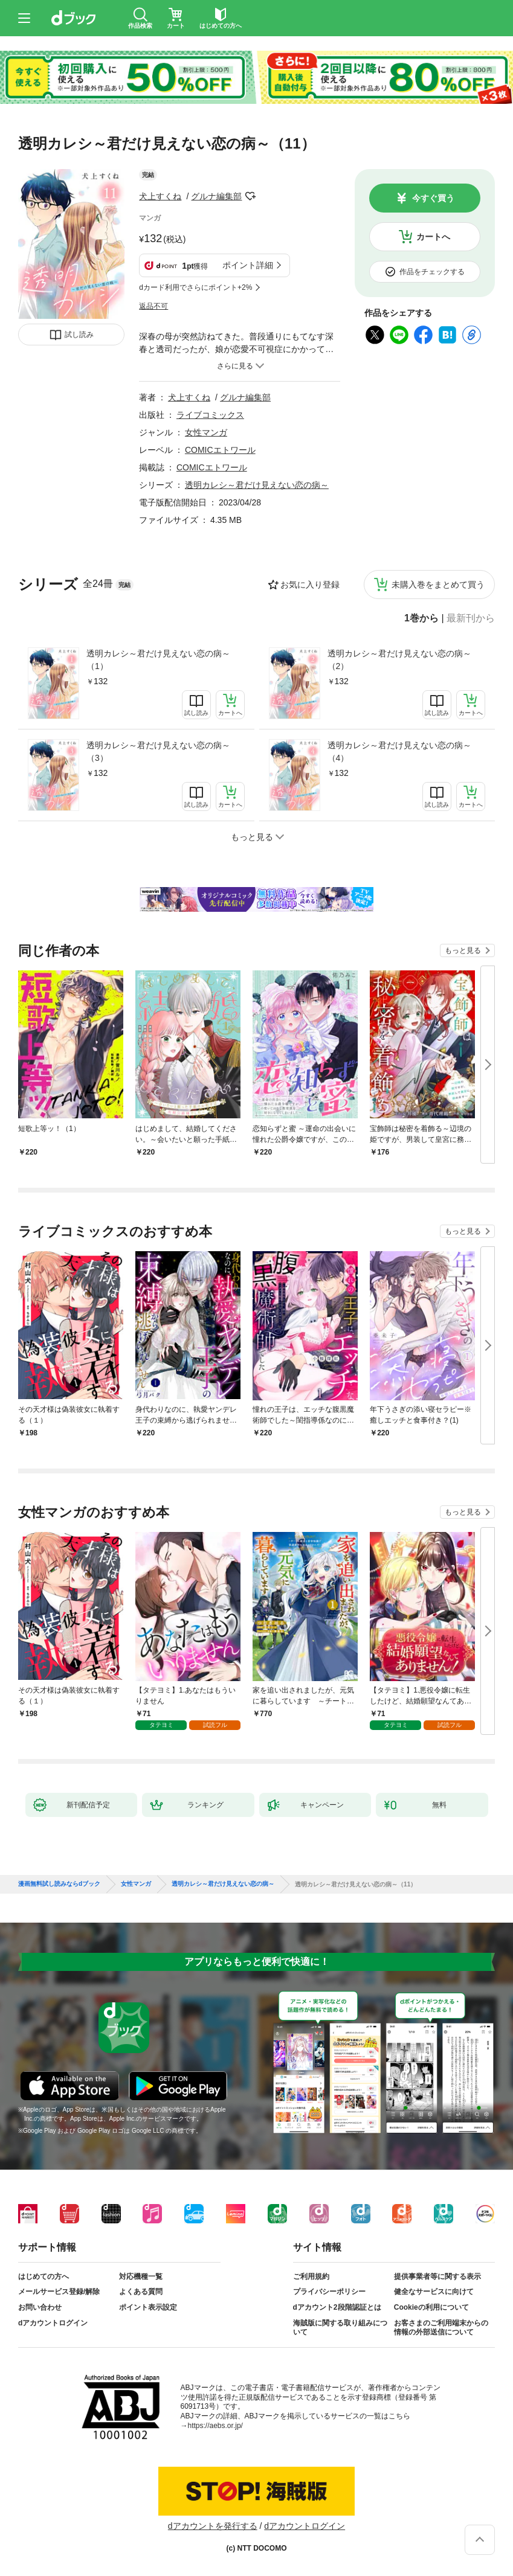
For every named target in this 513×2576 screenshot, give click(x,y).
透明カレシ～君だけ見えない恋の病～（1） (158, 660)
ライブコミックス (210, 415)
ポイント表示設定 (148, 2307)
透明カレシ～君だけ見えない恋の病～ (257, 485)
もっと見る (463, 950)
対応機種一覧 (141, 2276)
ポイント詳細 (247, 265)
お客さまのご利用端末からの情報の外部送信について (441, 2328)
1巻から (421, 618)
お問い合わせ (40, 2307)
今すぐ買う (433, 198)
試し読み (79, 334)
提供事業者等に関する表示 (437, 2276)
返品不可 (153, 306)
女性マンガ (206, 432)
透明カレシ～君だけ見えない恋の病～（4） (399, 751)
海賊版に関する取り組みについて (340, 2328)
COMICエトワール (220, 450)
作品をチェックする (432, 272)
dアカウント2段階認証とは (337, 2307)
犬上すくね (160, 196)
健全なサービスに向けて (434, 2291)
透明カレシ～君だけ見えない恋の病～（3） (158, 751)
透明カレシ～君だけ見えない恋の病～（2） (399, 660)
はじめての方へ (43, 2276)
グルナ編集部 (216, 196)
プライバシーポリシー (329, 2291)
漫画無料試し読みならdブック (59, 1884)
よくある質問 (141, 2291)
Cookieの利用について (431, 2307)
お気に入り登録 (310, 584)
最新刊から (471, 618)
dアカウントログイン (53, 2323)
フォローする (250, 196)
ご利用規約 (311, 2276)
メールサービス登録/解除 (59, 2291)
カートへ (433, 237)
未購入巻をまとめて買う (438, 584)
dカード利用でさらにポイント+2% (195, 287)
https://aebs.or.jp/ (215, 2425)
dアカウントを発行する (212, 2526)
